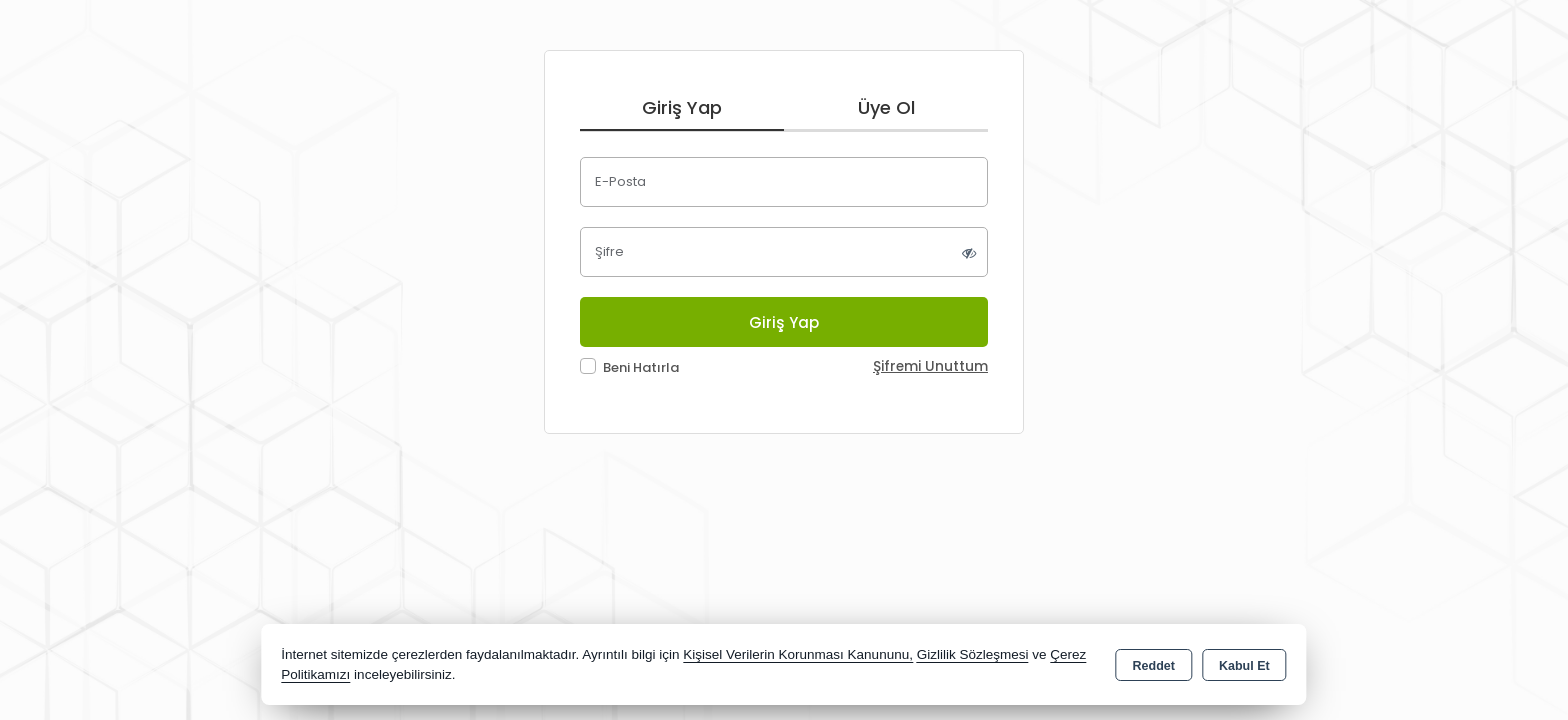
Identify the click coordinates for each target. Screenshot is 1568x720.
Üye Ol (886, 107)
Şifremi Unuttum (930, 366)
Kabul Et (1244, 666)
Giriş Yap (682, 107)
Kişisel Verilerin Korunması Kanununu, (798, 654)
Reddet (1154, 666)
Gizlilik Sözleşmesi (973, 654)
